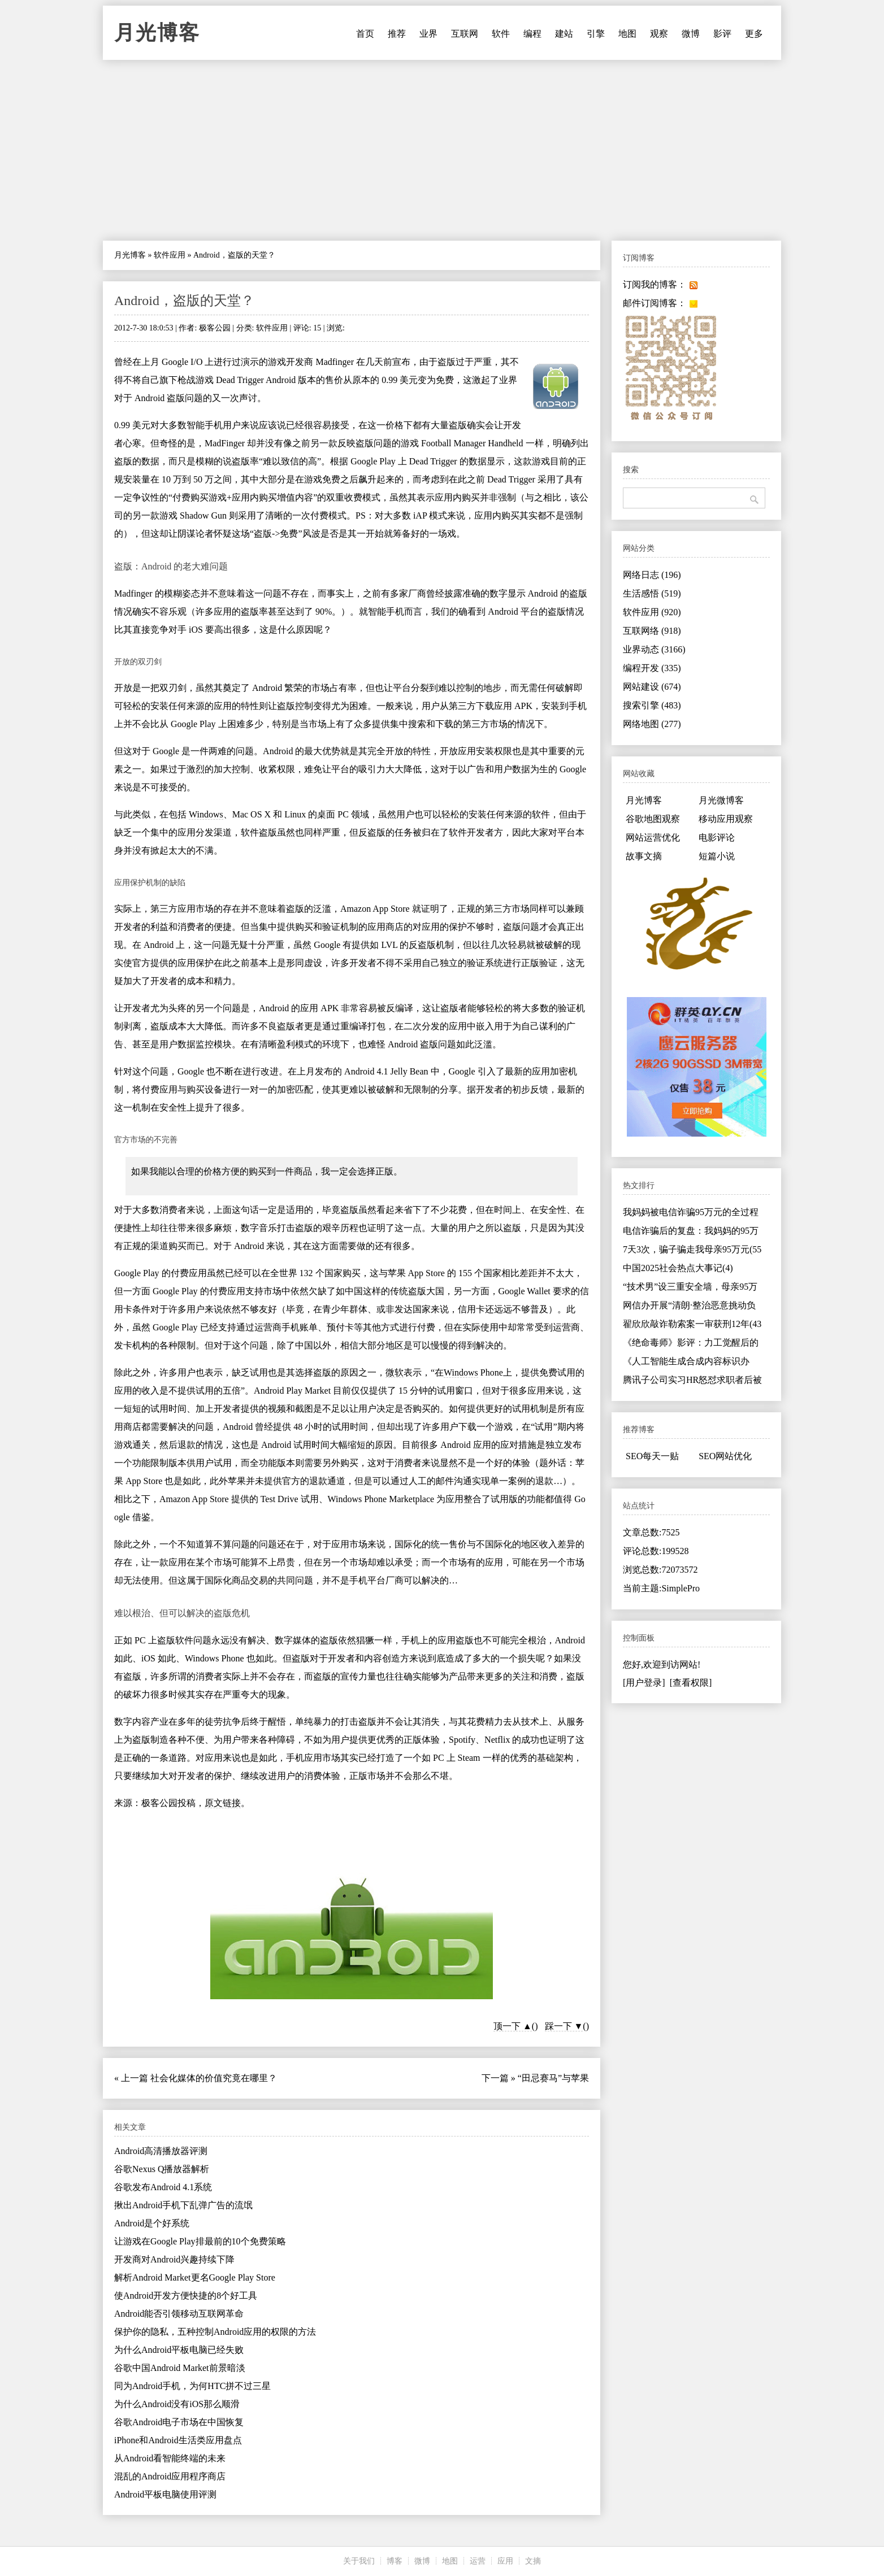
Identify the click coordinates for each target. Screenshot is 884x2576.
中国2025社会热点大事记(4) (678, 1268)
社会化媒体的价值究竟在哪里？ (213, 2078)
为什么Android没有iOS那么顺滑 (177, 2404)
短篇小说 (717, 856)
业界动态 (654, 649)
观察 (659, 33)
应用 (505, 2561)
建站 (564, 33)
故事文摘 (644, 856)
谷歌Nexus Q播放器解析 (161, 2169)
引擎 (596, 33)
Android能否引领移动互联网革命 (179, 2313)
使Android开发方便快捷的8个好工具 (185, 2295)
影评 (722, 33)
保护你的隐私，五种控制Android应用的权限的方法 (215, 2331)
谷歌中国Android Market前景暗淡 (179, 2368)
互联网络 (652, 631)
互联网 (464, 33)
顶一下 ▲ (512, 2026)
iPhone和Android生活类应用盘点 (178, 2440)
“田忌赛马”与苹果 (553, 2078)
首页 (365, 33)
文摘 (533, 2561)
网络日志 (652, 575)
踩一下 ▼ (564, 2026)
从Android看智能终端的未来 (170, 2458)
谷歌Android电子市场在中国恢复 (179, 2422)
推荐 (397, 33)
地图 (627, 33)
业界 (428, 33)
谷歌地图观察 (653, 819)
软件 (501, 33)
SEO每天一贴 (652, 1456)
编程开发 (652, 668)
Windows (206, 814)
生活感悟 (652, 593)
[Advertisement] (442, 150)
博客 (394, 2561)
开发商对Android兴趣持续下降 (174, 2259)
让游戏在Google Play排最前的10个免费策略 (200, 2241)
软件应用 (169, 255)
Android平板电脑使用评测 (165, 2494)
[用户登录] (644, 1682)
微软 (394, 1372)
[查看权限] (691, 1682)
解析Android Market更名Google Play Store (194, 2277)
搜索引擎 (652, 705)
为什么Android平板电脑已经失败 (179, 2350)
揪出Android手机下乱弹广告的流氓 (183, 2205)
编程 (532, 33)
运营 (478, 2561)
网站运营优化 (653, 837)
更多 (754, 33)
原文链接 (223, 1803)
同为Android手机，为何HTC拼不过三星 (192, 2386)
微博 (691, 33)
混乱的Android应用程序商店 (170, 2476)
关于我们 (359, 2561)
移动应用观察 (726, 819)
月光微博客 (721, 800)
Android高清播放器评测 (160, 2151)
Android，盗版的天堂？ (184, 300)
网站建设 (652, 686)
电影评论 (717, 837)
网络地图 (652, 724)
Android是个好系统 (151, 2223)
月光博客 (157, 32)
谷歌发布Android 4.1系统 (163, 2187)
